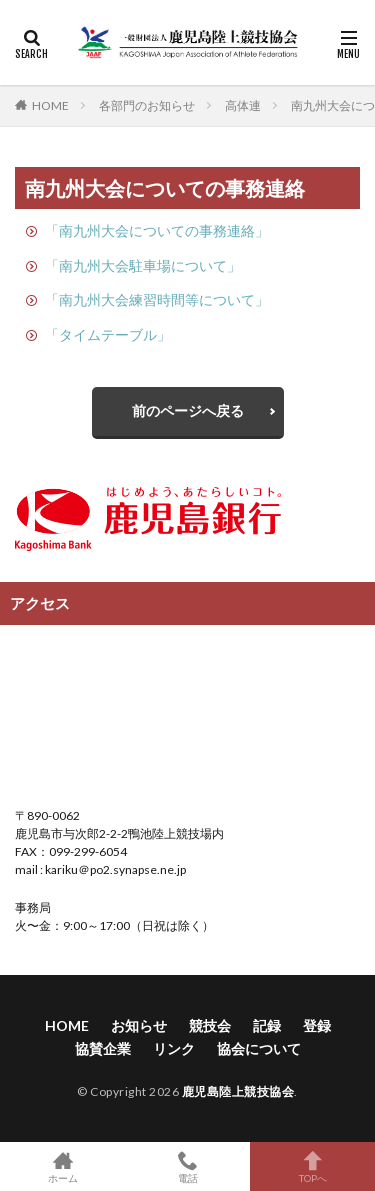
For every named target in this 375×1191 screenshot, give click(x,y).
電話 (187, 1166)
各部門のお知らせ (147, 105)
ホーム (62, 1166)
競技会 (210, 1025)
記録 (267, 1025)
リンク (174, 1048)
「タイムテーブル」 (108, 334)
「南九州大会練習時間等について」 (157, 299)
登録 (317, 1025)
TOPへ (312, 1166)
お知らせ (139, 1025)
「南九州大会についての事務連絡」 (157, 230)
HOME (50, 105)
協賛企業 (103, 1048)
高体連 (243, 105)
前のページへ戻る (188, 410)
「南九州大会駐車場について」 (143, 265)
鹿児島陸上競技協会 (238, 1091)
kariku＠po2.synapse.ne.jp (114, 869)
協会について (259, 1048)
